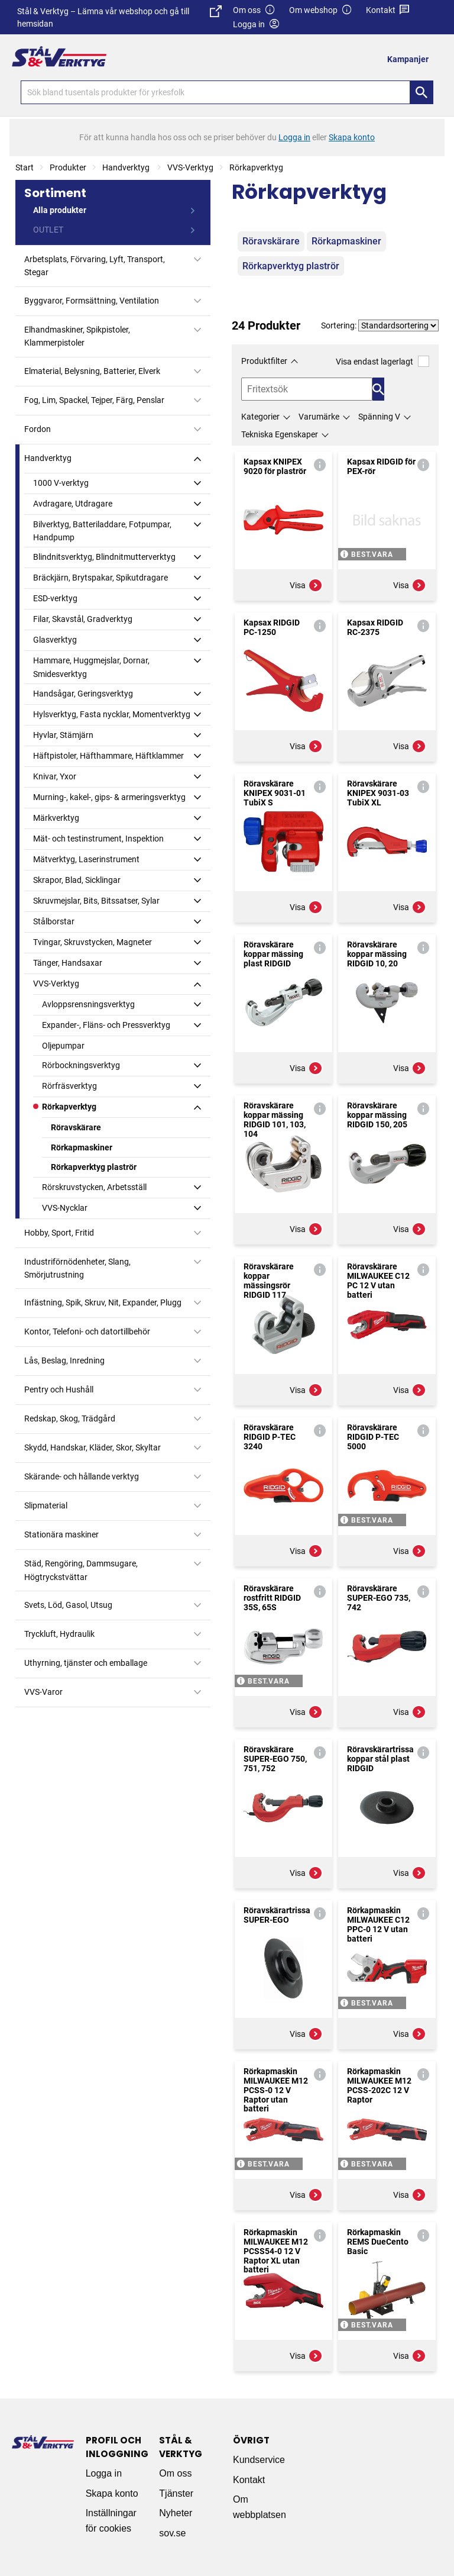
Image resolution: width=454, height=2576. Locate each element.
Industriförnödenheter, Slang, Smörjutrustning (77, 1268)
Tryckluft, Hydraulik (59, 1634)
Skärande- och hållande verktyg (81, 1476)
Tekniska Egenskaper (279, 434)
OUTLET (48, 229)
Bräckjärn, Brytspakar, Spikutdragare (100, 577)
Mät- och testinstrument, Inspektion (98, 838)
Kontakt (388, 10)
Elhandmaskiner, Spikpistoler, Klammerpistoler (77, 336)
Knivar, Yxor (54, 776)
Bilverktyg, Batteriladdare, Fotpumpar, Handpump (102, 531)
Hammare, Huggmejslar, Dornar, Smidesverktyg (91, 667)
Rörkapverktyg (256, 167)
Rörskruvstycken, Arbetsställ (94, 1187)
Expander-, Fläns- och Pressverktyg (106, 1025)
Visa (306, 585)
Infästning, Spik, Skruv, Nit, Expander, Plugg (102, 1302)
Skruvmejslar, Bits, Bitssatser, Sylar (96, 900)
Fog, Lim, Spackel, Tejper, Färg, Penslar (94, 400)
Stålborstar (53, 921)
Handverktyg (126, 167)
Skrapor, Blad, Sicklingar (77, 880)
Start (24, 167)
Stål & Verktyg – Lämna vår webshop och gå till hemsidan (119, 16)
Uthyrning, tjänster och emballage (85, 1663)
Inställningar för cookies (111, 2520)
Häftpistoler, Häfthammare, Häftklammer (108, 755)
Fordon (37, 429)
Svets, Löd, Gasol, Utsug (68, 1605)
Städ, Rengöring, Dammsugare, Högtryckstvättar (81, 1570)
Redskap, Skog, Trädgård (69, 1418)
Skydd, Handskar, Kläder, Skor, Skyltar (92, 1447)
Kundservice (259, 2460)
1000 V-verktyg (61, 483)
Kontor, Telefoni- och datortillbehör (87, 1331)
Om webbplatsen (259, 2507)
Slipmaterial (45, 1505)
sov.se (172, 2533)
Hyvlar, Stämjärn (63, 735)
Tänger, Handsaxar (67, 963)
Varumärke (319, 416)
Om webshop (320, 10)
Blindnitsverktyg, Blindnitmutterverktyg (104, 557)
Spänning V (379, 416)
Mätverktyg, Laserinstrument (86, 859)
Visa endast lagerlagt (382, 361)
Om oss (254, 10)
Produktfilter (264, 361)
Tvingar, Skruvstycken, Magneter (92, 942)
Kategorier (260, 416)
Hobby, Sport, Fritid (59, 1232)
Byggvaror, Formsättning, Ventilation (91, 300)
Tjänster (176, 2493)
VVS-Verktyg (190, 167)
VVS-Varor (43, 1692)
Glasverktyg (55, 639)
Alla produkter (59, 210)
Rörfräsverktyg (69, 1086)
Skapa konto (112, 2493)
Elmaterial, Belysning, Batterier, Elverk (92, 371)
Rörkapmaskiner (81, 1147)
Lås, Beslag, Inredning (64, 1360)
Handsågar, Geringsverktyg (83, 693)
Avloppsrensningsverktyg (88, 1004)
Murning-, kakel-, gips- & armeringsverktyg (109, 797)
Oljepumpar (63, 1045)
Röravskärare (76, 1127)
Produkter (68, 167)
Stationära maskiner (61, 1534)
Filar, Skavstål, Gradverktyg (82, 619)
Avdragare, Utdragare (72, 503)
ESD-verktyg (55, 598)
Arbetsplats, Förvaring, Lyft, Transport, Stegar (94, 265)
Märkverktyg (56, 818)
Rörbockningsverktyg (81, 1065)
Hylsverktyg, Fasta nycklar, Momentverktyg (111, 714)
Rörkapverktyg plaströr (94, 1167)
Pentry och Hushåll (58, 1389)
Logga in (104, 2473)
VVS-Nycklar (64, 1208)
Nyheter (175, 2513)
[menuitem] (411, 59)
